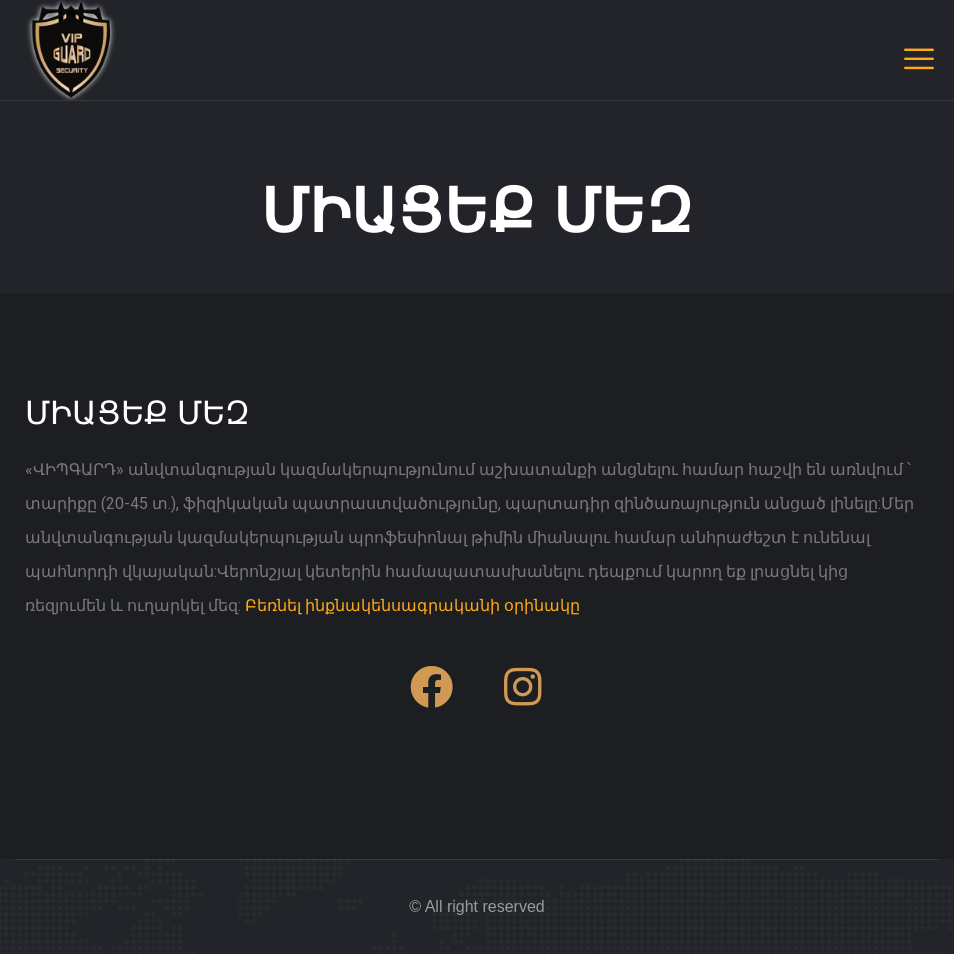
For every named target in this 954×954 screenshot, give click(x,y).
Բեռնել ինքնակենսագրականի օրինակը (412, 605)
